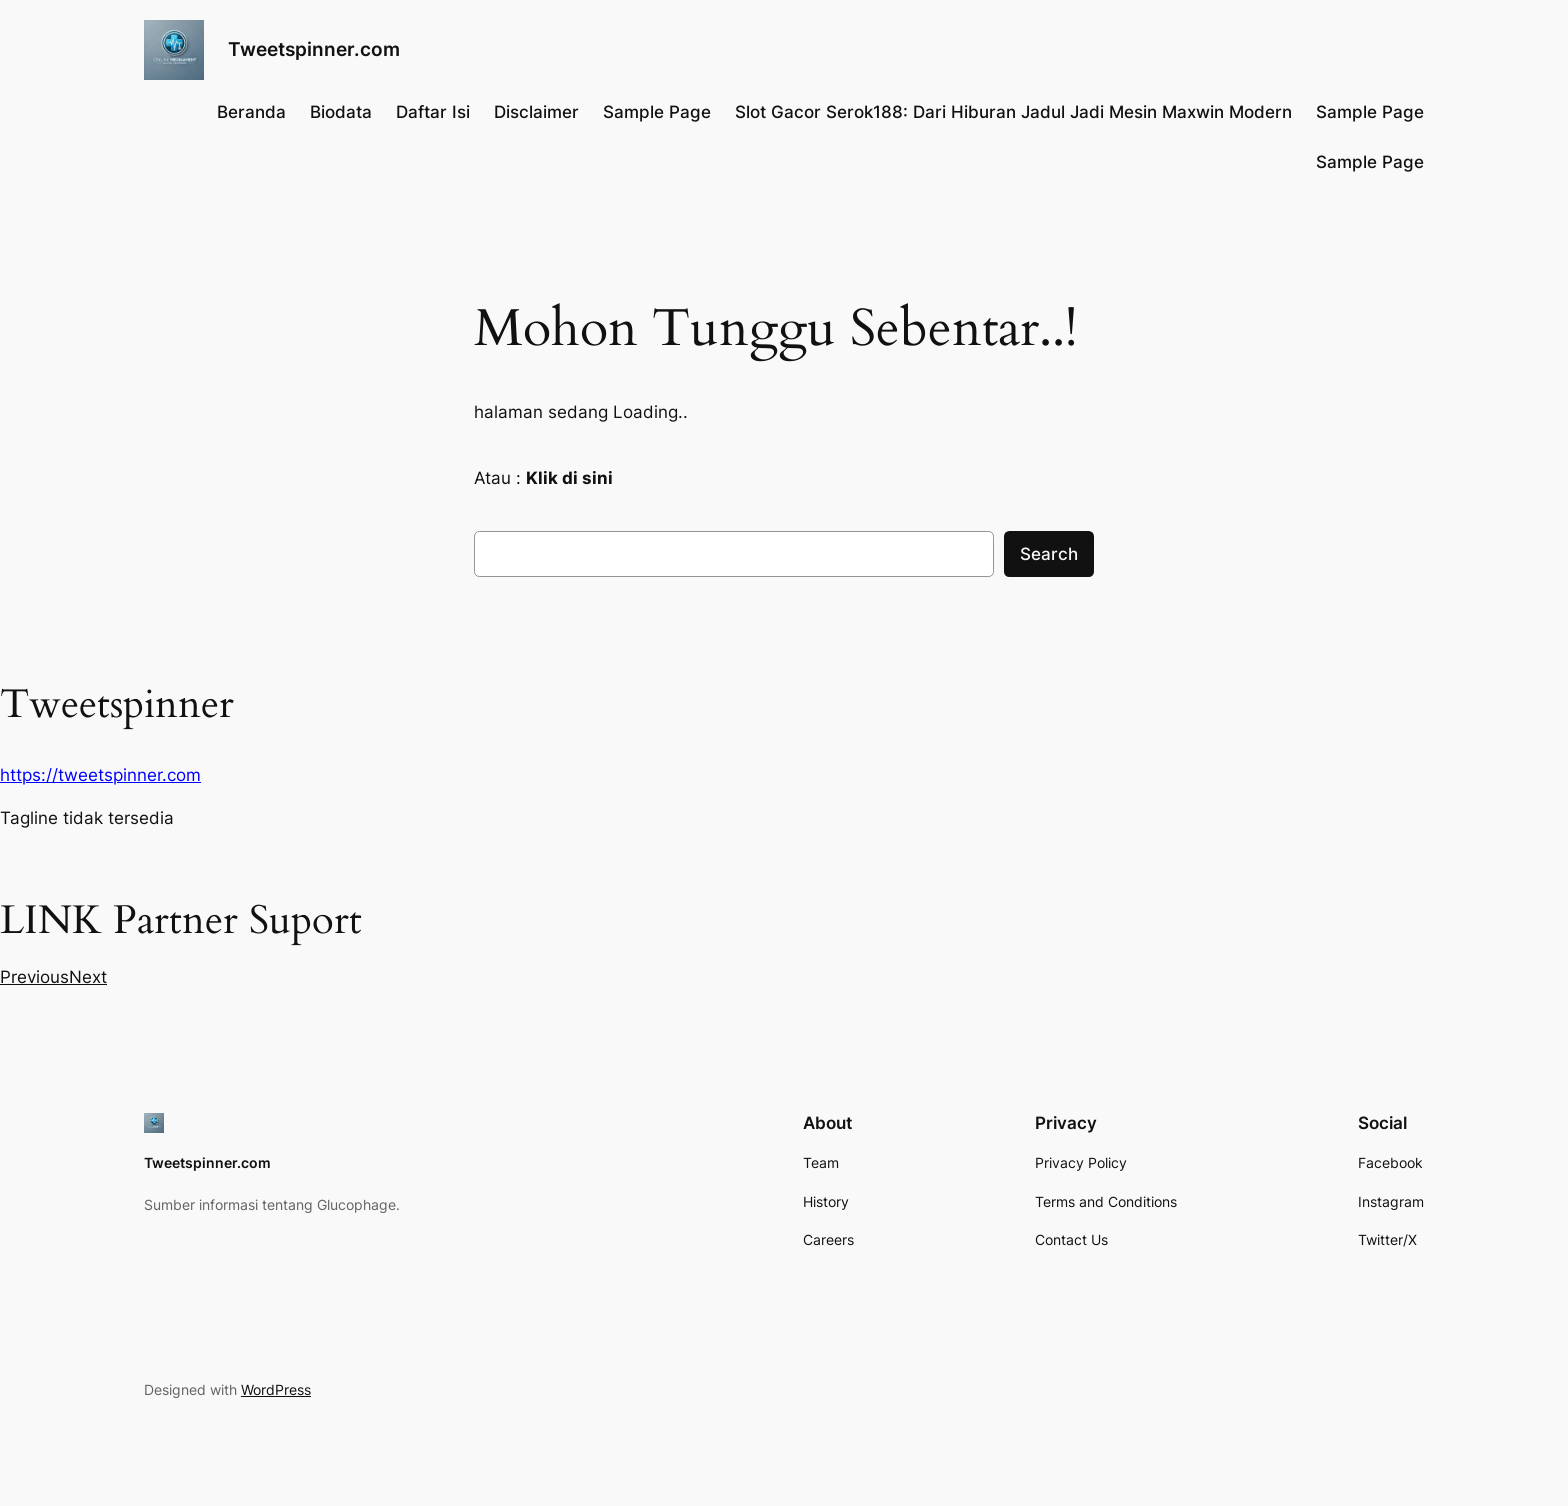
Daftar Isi (433, 112)
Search (1049, 554)
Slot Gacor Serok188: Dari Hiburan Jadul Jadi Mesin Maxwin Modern (1013, 112)
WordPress (276, 1389)
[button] (34, 977)
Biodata (341, 112)
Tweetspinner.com (314, 49)
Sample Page (657, 112)
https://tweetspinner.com (100, 775)
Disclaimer (536, 112)
